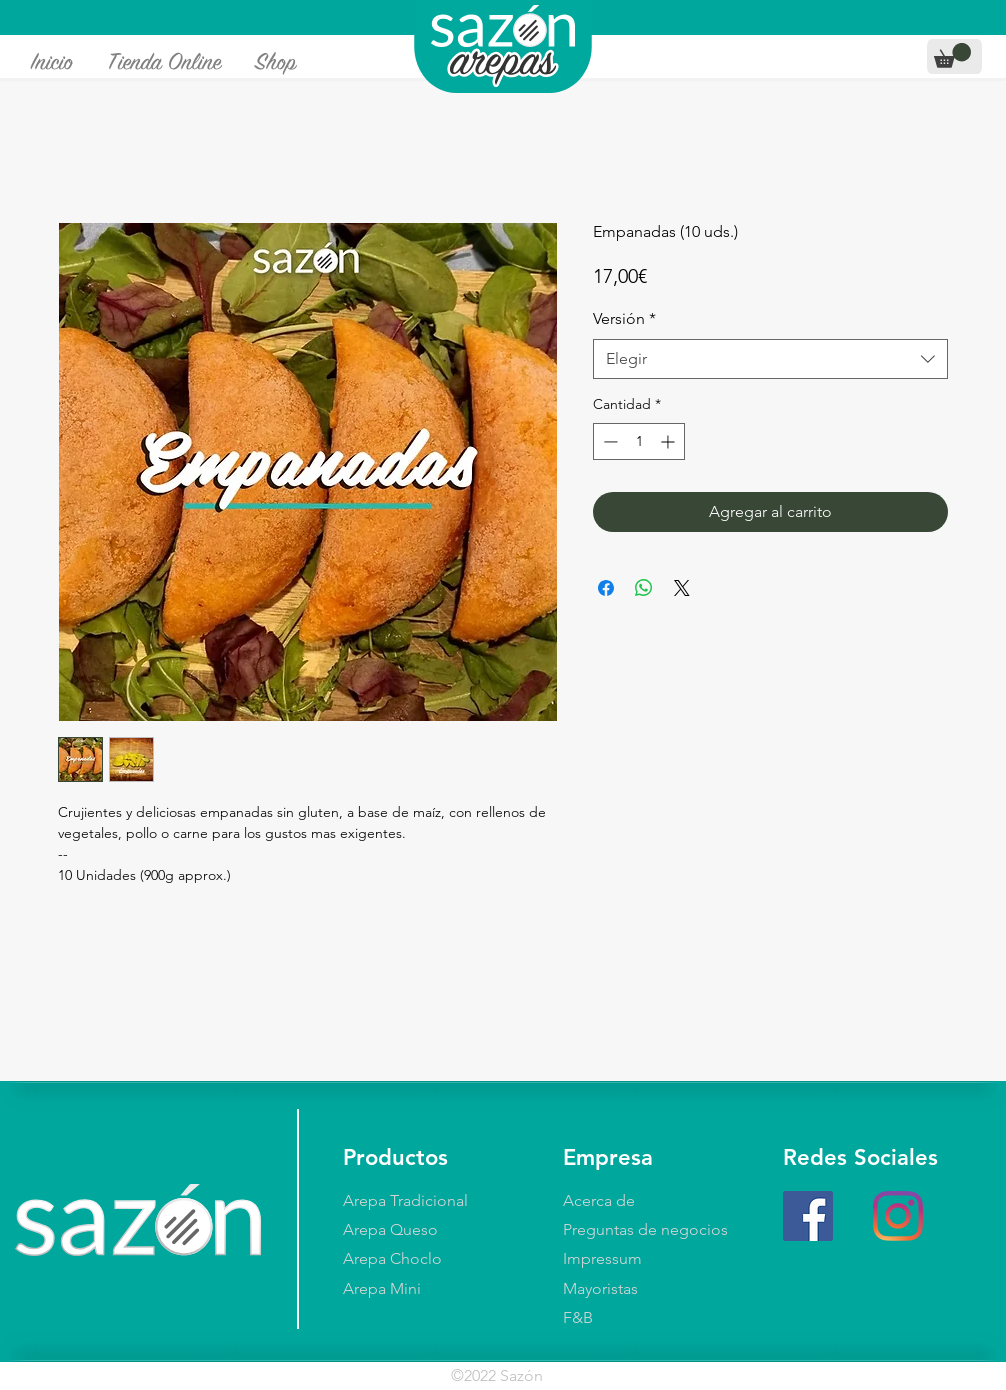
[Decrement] (608, 441)
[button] (952, 55)
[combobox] (770, 359)
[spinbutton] (639, 441)
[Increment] (669, 441)
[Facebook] (808, 1216)
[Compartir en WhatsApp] (644, 588)
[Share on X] (682, 588)
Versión (624, 318)
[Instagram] (898, 1216)
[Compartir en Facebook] (606, 588)
